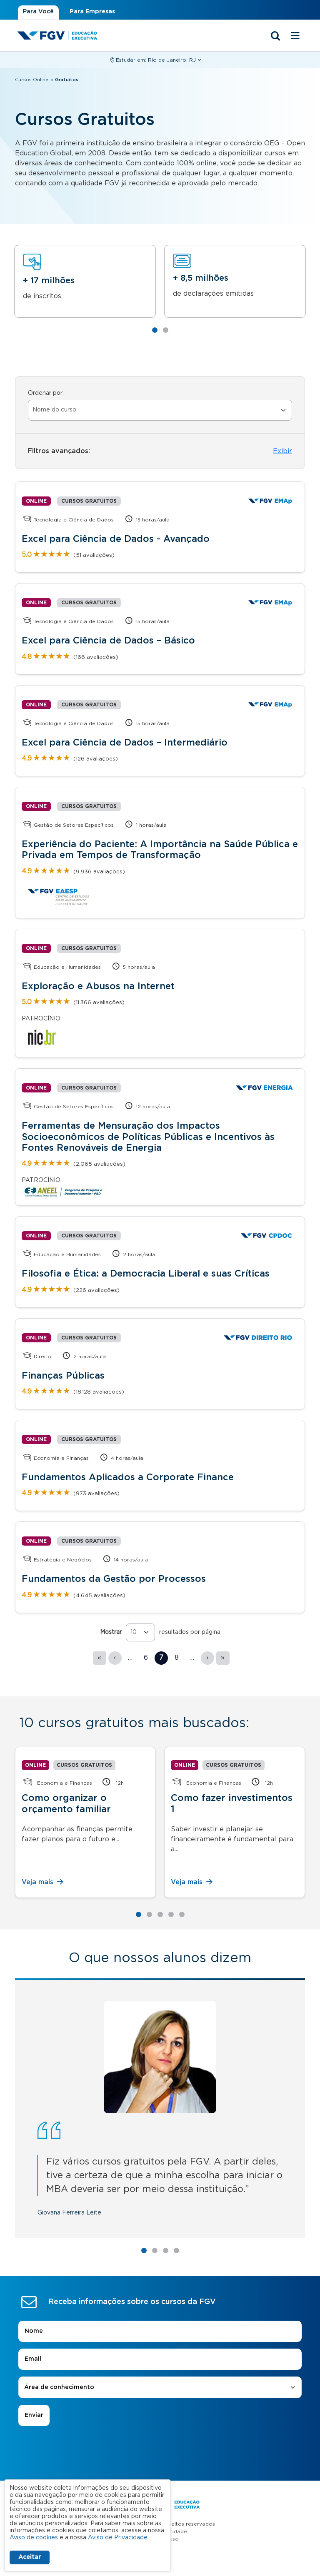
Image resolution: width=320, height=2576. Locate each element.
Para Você (38, 12)
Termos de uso (160, 2426)
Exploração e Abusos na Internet (98, 986)
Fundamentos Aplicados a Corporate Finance (128, 1477)
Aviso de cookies (34, 2538)
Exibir (282, 451)
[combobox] (160, 2275)
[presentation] (160, 2337)
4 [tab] (171, 1914)
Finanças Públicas (63, 1375)
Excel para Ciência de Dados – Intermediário (125, 742)
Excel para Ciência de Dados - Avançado (116, 539)
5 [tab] (182, 1914)
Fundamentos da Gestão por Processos (114, 1579)
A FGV (160, 2455)
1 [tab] (154, 330)
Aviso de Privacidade (160, 2418)
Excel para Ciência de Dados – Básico (108, 640)
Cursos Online (31, 79)
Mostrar (111, 1632)
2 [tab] (165, 330)
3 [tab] (160, 1914)
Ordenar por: (46, 393)
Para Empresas (92, 12)
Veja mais (43, 1882)
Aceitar (29, 2557)
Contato (160, 2468)
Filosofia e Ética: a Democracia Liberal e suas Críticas (146, 1273)
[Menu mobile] (295, 36)
